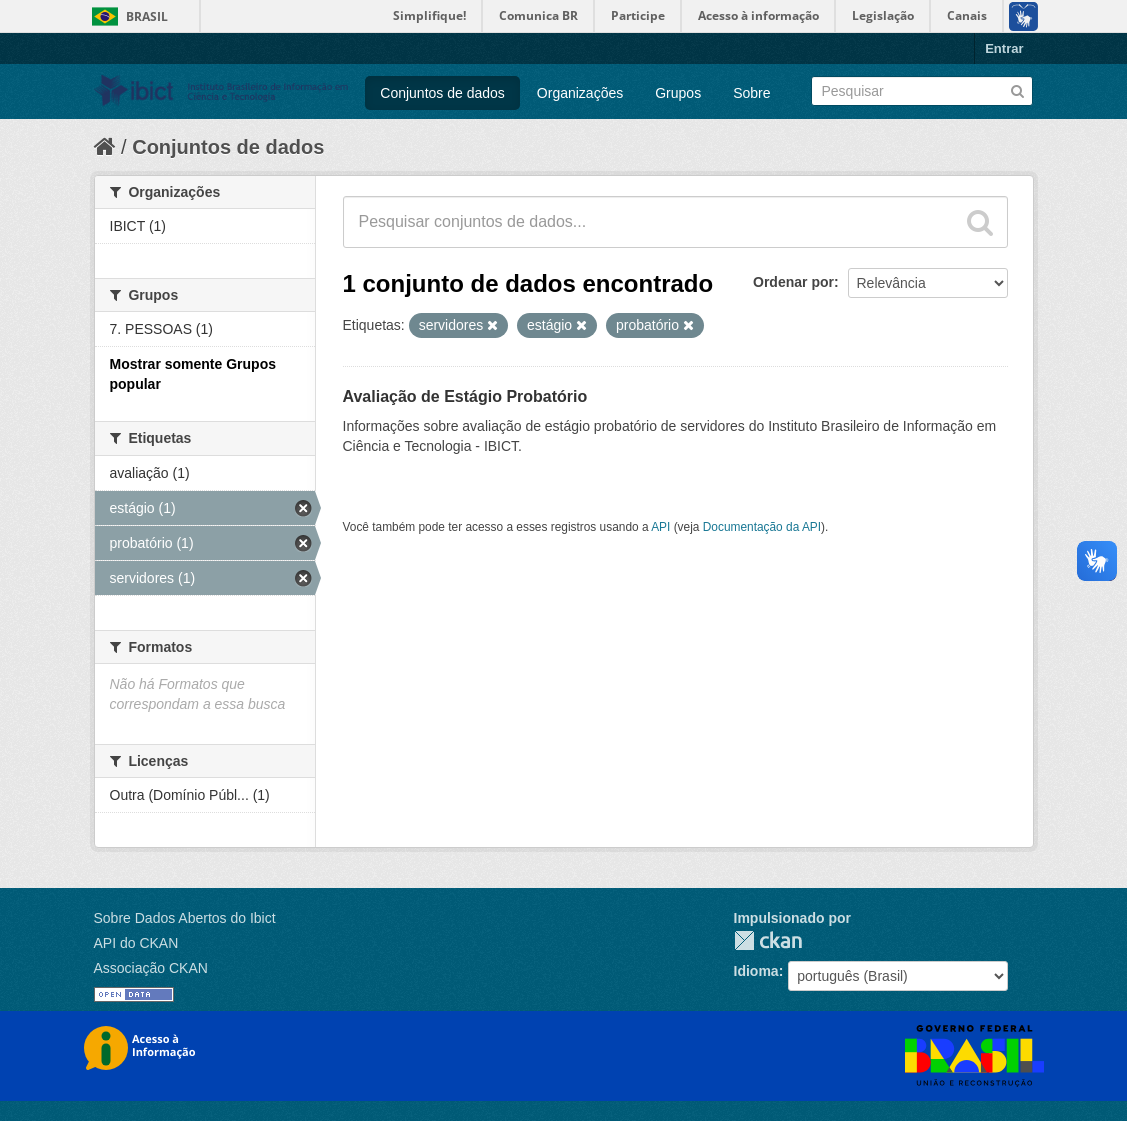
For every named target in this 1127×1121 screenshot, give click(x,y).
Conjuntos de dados (442, 93)
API (660, 527)
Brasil (147, 16)
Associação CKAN (151, 968)
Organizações (580, 93)
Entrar (1004, 48)
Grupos (678, 93)
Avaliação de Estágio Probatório (465, 396)
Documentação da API (762, 527)
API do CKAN (136, 943)
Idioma (756, 971)
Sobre (751, 93)
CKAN (768, 940)
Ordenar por (793, 282)
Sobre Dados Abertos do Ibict (185, 918)
